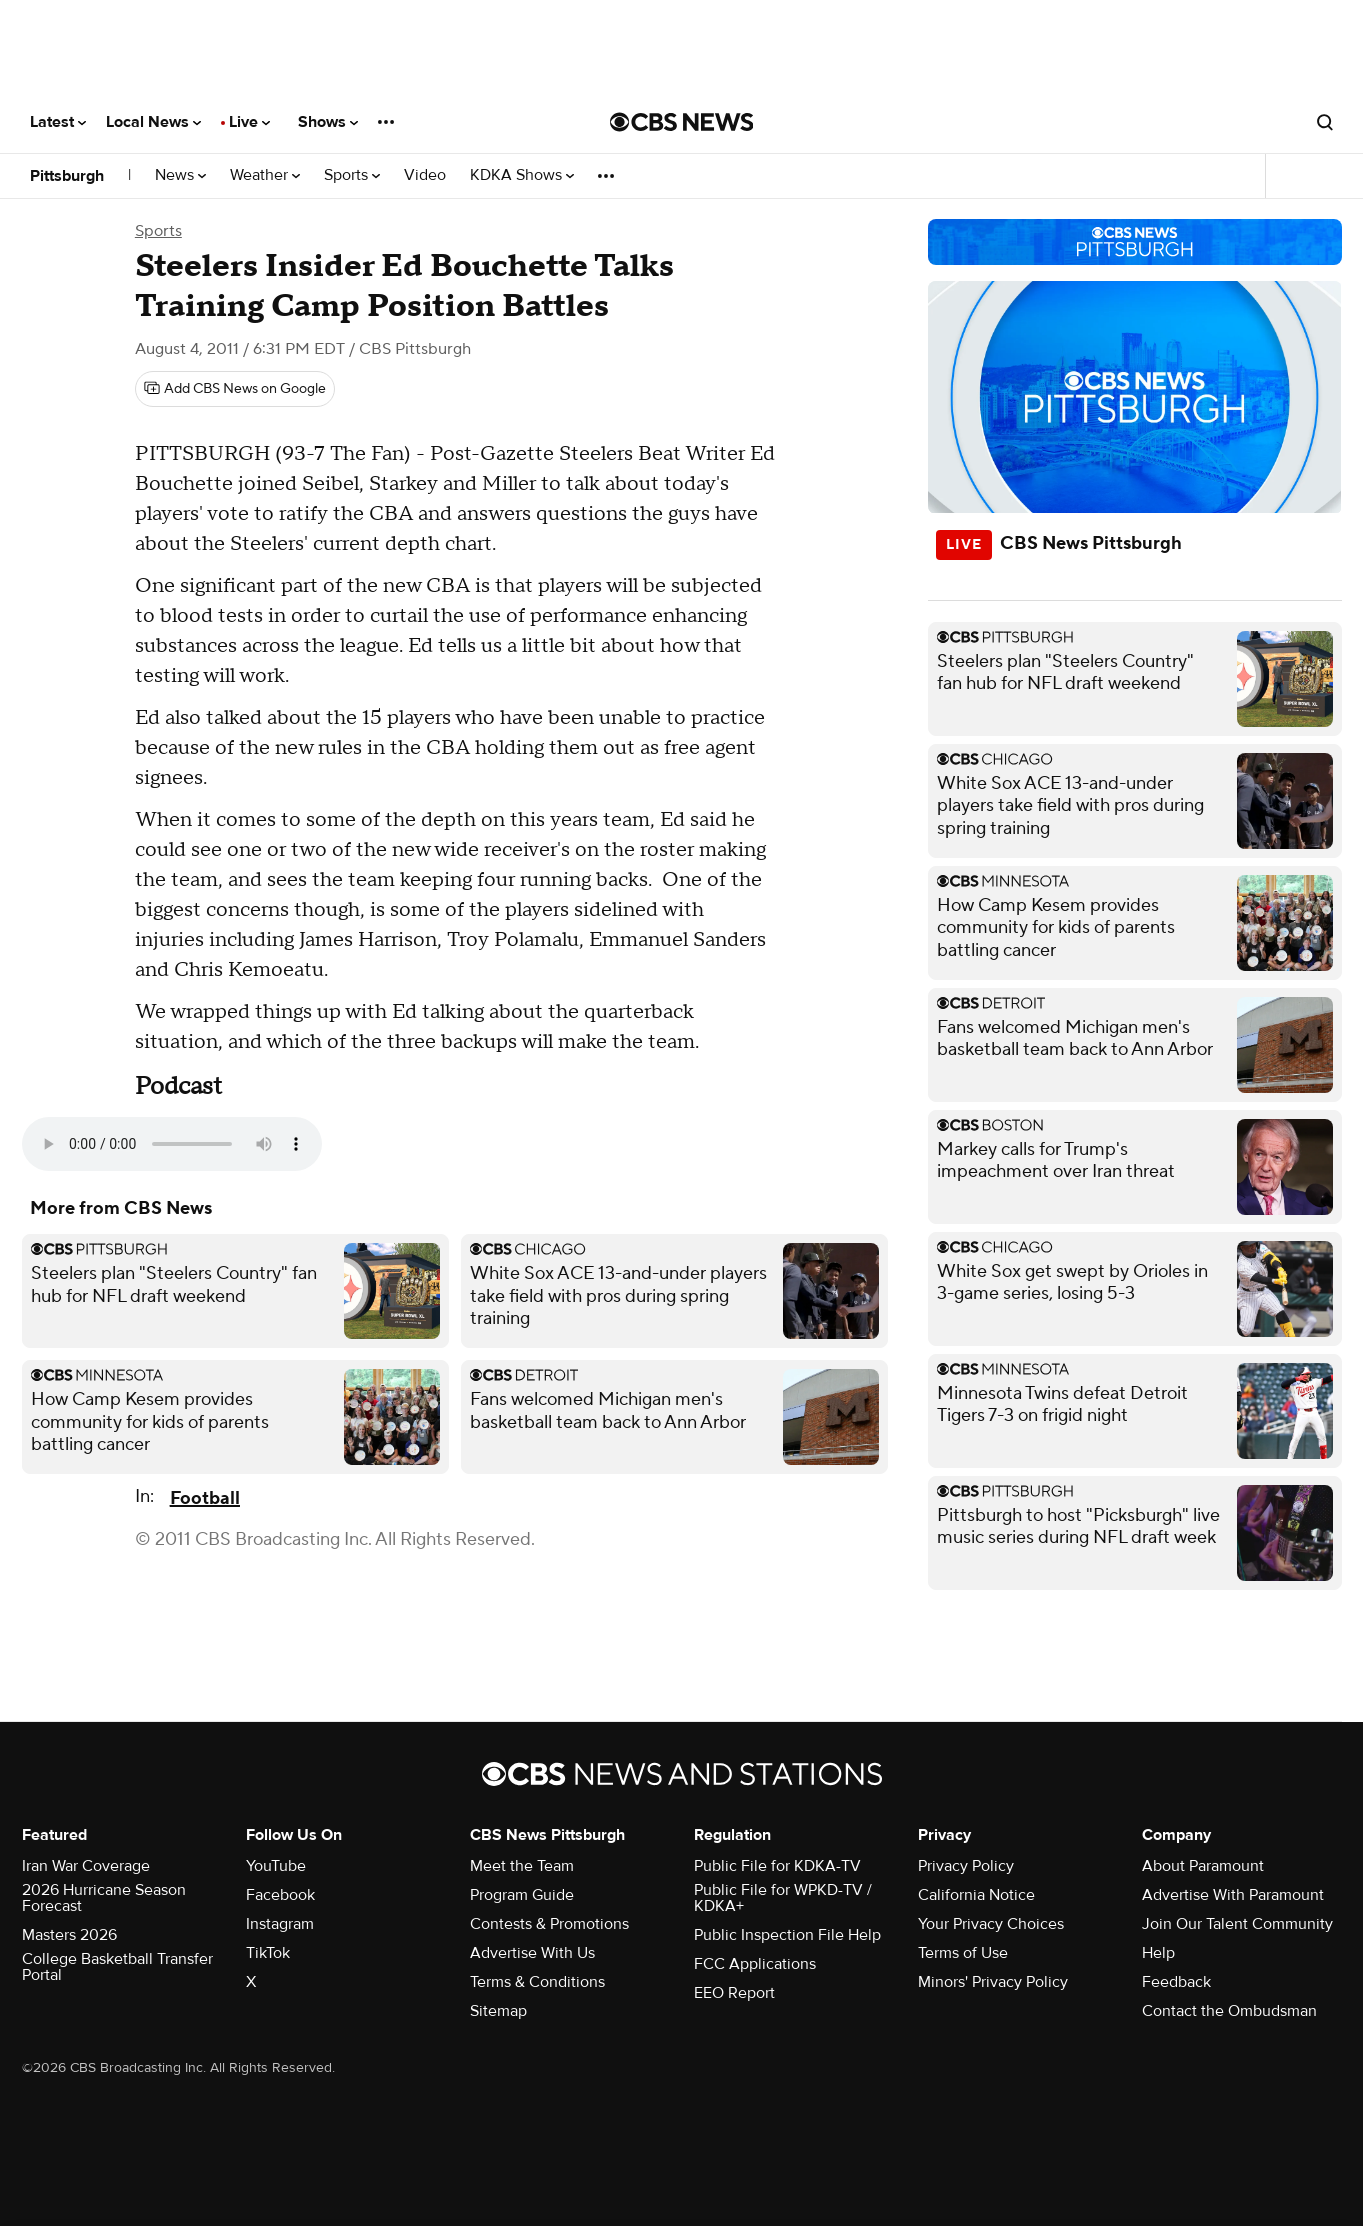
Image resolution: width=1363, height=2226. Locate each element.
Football (205, 1498)
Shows (328, 122)
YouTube (276, 1866)
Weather (265, 175)
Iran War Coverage (86, 1866)
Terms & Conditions (537, 1982)
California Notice (976, 1895)
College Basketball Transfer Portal (117, 1967)
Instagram (280, 1924)
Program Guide (522, 1895)
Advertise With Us (532, 1953)
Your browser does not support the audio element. (172, 1144)
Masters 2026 (69, 1935)
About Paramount (1203, 1866)
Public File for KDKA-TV (777, 1866)
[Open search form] (1325, 122)
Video (425, 175)
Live (249, 122)
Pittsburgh (67, 176)
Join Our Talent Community (1237, 1924)
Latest (58, 122)
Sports (352, 175)
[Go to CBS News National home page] (682, 122)
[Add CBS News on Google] (235, 389)
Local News (153, 122)
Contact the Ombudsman (1229, 2011)
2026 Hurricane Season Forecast (104, 1898)
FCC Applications (755, 1964)
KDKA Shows (522, 175)
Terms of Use (963, 1953)
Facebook (280, 1895)
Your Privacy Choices (991, 1924)
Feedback (1176, 1982)
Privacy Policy (966, 1866)
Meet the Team (522, 1866)
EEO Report (734, 1993)
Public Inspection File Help (787, 1935)
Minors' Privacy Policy (993, 1982)
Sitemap (498, 2011)
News (180, 175)
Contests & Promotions (549, 1924)
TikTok (268, 1953)
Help (1158, 1953)
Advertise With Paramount (1233, 1895)
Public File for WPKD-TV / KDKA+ (783, 1898)
